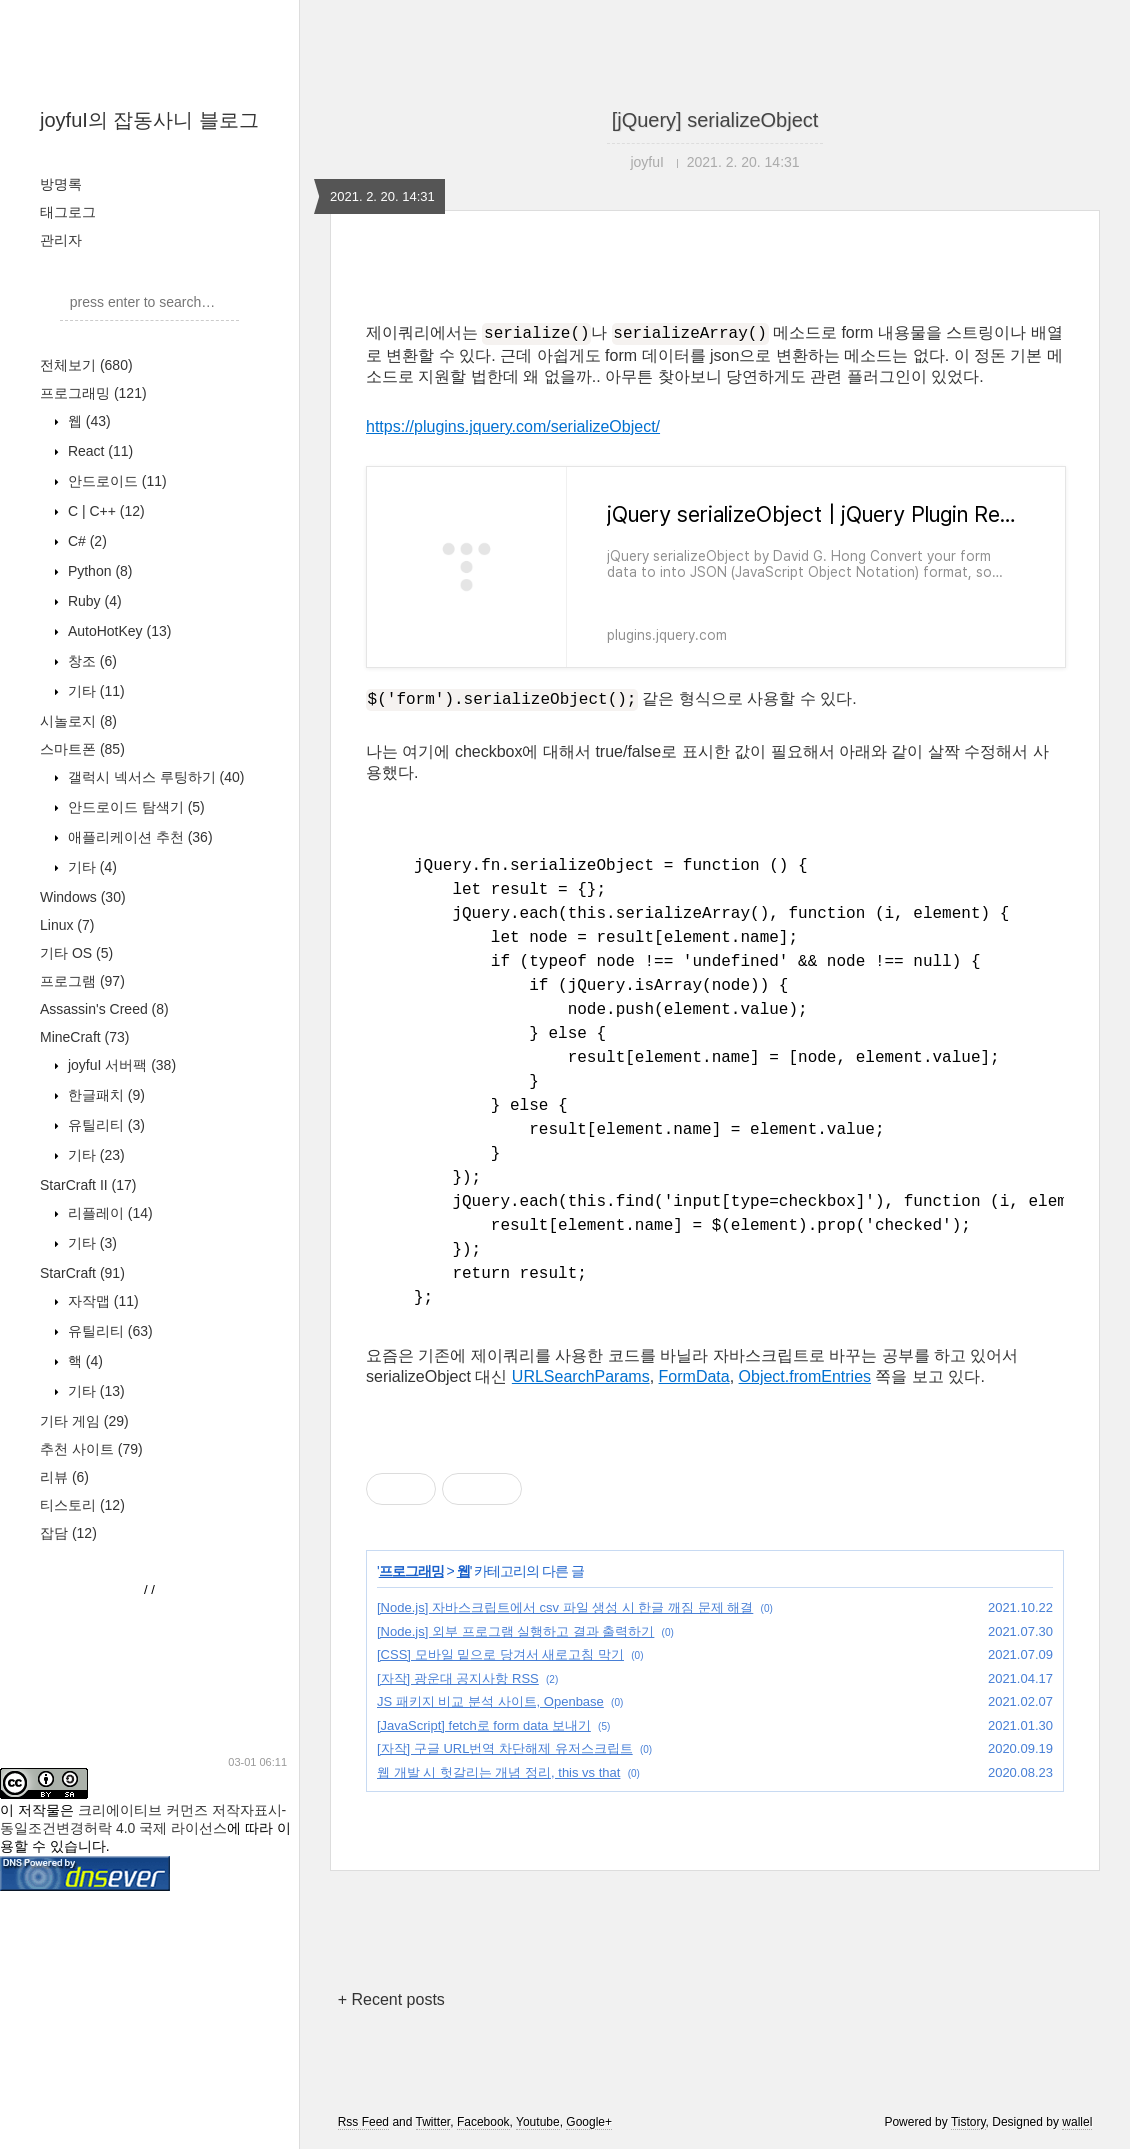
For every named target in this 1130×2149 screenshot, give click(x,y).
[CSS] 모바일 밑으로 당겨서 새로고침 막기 (500, 1654)
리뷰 (64, 1477)
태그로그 (68, 212)
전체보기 (86, 365)
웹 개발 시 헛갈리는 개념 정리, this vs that (498, 1772)
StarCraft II (88, 1185)
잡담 (68, 1533)
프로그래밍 (93, 393)
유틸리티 (104, 1125)
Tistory (968, 2122)
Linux (67, 925)
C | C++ (104, 511)
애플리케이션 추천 (138, 837)
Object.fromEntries (805, 1376)
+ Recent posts (391, 1999)
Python (98, 571)
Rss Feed (363, 2122)
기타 (94, 691)
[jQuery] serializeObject (715, 120)
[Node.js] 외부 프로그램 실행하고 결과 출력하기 (515, 1631)
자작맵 (101, 1301)
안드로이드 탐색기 (134, 807)
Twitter (433, 2122)
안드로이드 (115, 481)
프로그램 (82, 981)
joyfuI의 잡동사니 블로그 (149, 120)
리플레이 (108, 1213)
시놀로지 (78, 721)
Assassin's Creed (104, 1009)
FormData (694, 1376)
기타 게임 (84, 1421)
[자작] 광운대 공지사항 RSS (458, 1678)
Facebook (483, 2122)
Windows (83, 897)
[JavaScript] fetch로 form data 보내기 (484, 1725)
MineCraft (84, 1037)
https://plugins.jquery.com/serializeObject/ (513, 426)
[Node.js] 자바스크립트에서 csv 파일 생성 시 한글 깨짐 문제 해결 (565, 1607)
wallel (1077, 2122)
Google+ (589, 2122)
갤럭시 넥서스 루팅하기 (154, 777)
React (98, 451)
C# (85, 541)
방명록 (61, 184)
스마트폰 (82, 749)
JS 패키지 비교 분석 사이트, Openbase (490, 1701)
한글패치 (104, 1095)
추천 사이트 (91, 1449)
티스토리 (82, 1505)
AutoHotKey (117, 631)
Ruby (93, 601)
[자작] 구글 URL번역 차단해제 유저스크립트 (505, 1748)
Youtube (538, 2122)
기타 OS (76, 953)
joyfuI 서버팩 (120, 1065)
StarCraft (82, 1273)
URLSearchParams (581, 1376)
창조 (90, 661)
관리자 (61, 240)
